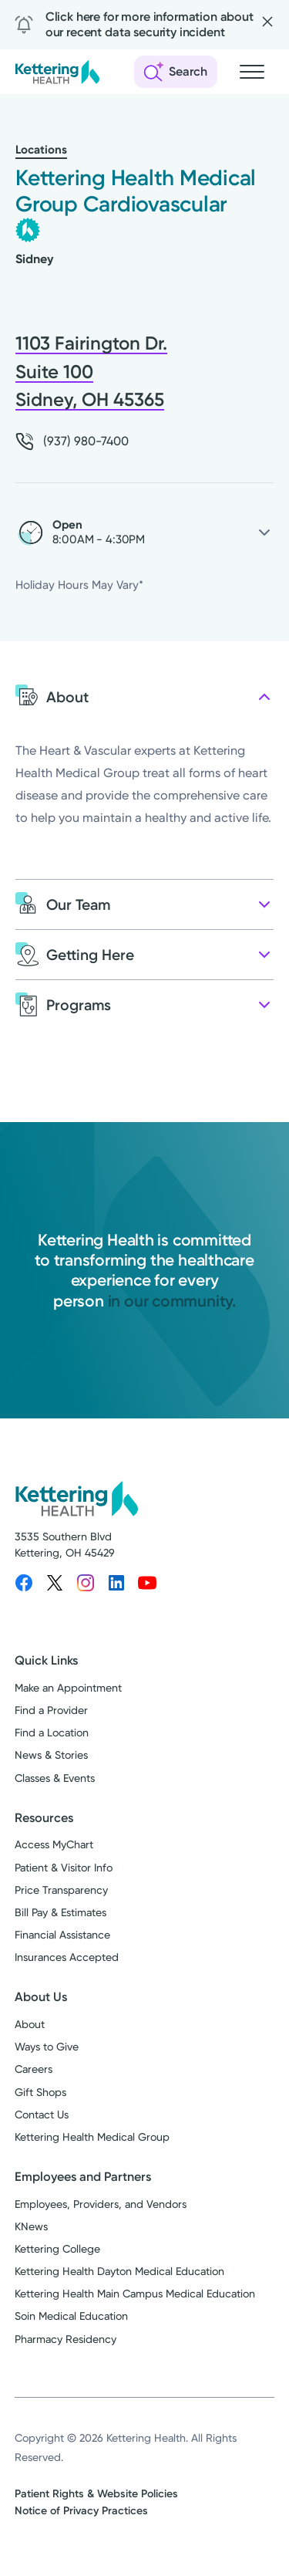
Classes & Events (55, 1778)
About (30, 2024)
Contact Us (42, 2114)
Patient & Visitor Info (64, 1867)
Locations (41, 150)
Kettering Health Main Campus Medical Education (135, 2293)
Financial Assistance (62, 1935)
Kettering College (57, 2249)
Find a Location (52, 1732)
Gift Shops (40, 2092)
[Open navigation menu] (252, 72)
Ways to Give (47, 2046)
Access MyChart (54, 1844)
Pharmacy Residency (65, 2339)
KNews (31, 2226)
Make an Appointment (68, 1688)
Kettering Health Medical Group (92, 2137)
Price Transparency (61, 1890)
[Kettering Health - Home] (57, 71)
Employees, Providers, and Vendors (101, 2204)
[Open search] (175, 72)
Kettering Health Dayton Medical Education (119, 2271)
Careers (33, 2069)
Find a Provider (51, 1710)
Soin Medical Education (71, 2316)
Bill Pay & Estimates (60, 1912)
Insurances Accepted (67, 1957)
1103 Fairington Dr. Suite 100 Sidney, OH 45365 (91, 371)
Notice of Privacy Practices (81, 2510)
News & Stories (51, 1755)
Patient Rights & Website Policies (96, 2493)
